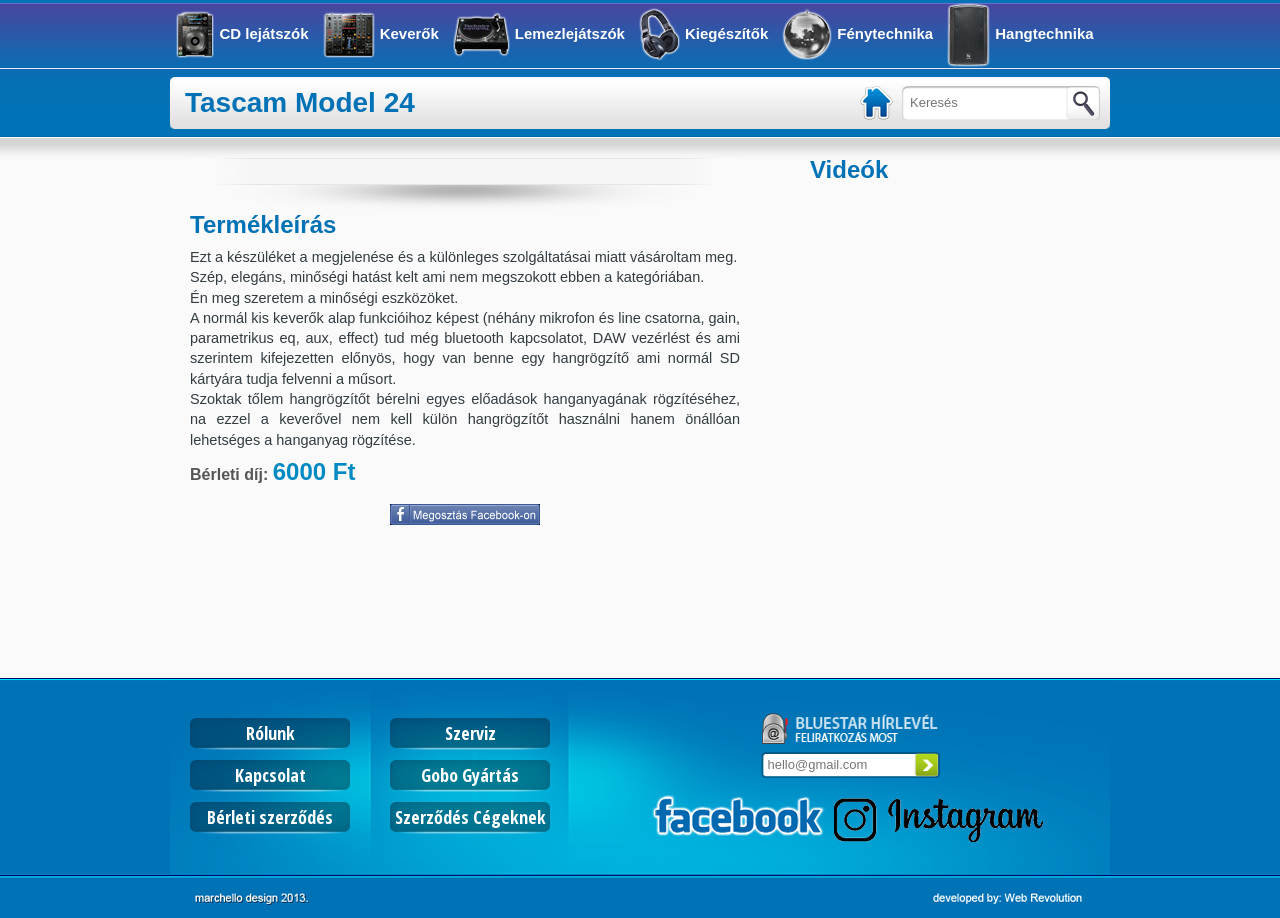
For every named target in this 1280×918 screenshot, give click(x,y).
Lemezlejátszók (570, 33)
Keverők (409, 33)
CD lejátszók (263, 33)
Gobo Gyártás (470, 775)
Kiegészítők (726, 33)
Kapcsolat (270, 775)
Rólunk (270, 733)
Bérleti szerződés (270, 817)
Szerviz (470, 733)
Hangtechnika (1044, 33)
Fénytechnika (885, 33)
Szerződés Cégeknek (470, 817)
